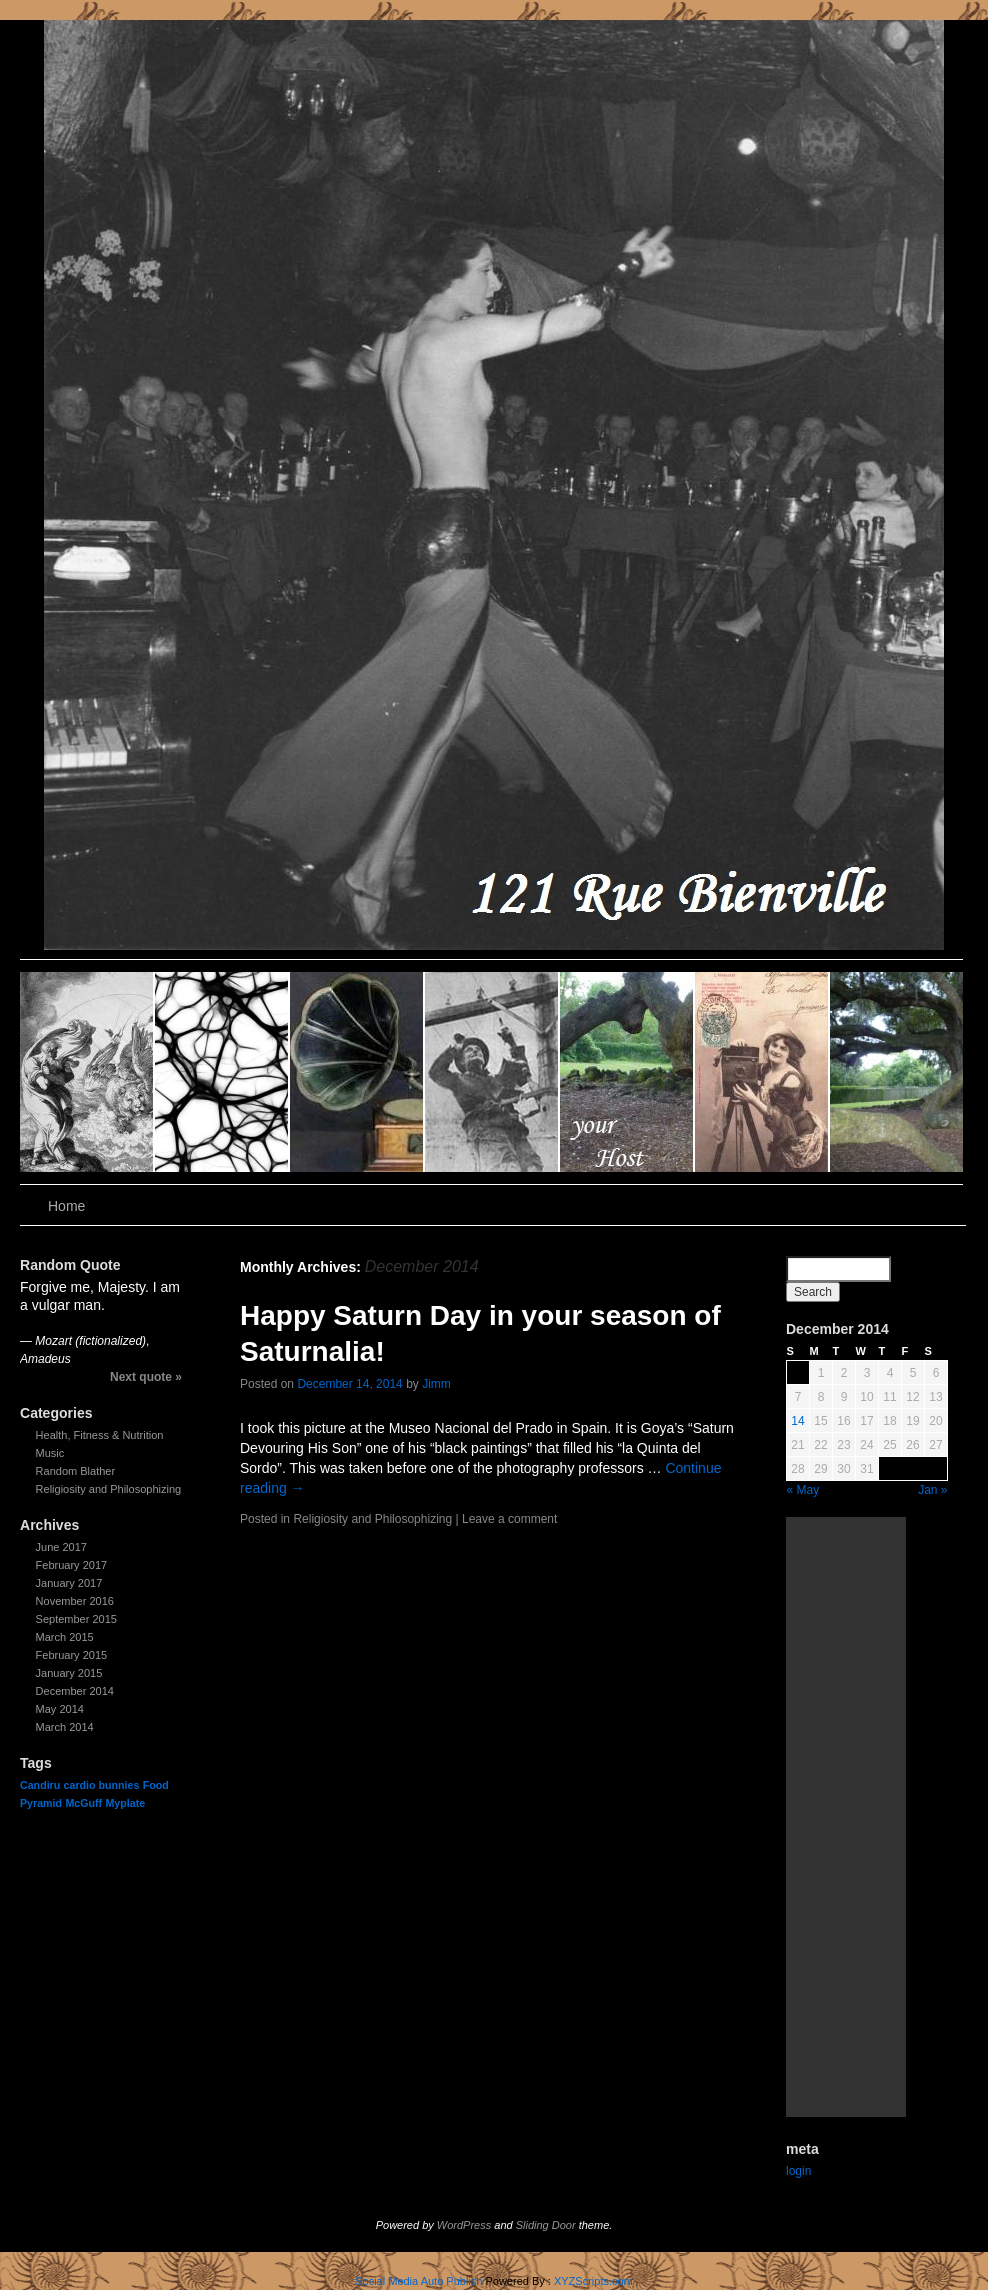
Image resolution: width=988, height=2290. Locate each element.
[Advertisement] (846, 1817)
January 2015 (69, 1673)
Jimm (436, 1384)
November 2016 (75, 1601)
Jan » (932, 1490)
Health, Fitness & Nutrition (100, 1435)
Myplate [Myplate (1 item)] (125, 1803)
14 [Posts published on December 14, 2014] (797, 1421)
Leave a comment (509, 1519)
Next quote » (146, 1377)
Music (50, 1453)
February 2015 (72, 1655)
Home (66, 1206)
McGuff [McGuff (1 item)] (83, 1803)
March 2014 (65, 1727)
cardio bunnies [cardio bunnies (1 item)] (102, 1785)
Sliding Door (546, 2225)
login (798, 2171)
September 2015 (76, 1619)
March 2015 (65, 1637)
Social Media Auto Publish (418, 2281)
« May (803, 1490)
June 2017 (61, 1547)
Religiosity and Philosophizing (109, 1489)
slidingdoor (87, 1072)
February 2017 (72, 1565)
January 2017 (69, 1583)
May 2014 (60, 1709)
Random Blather (76, 1471)
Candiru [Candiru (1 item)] (40, 1785)
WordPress (464, 2225)
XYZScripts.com (593, 2281)
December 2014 (75, 1691)
